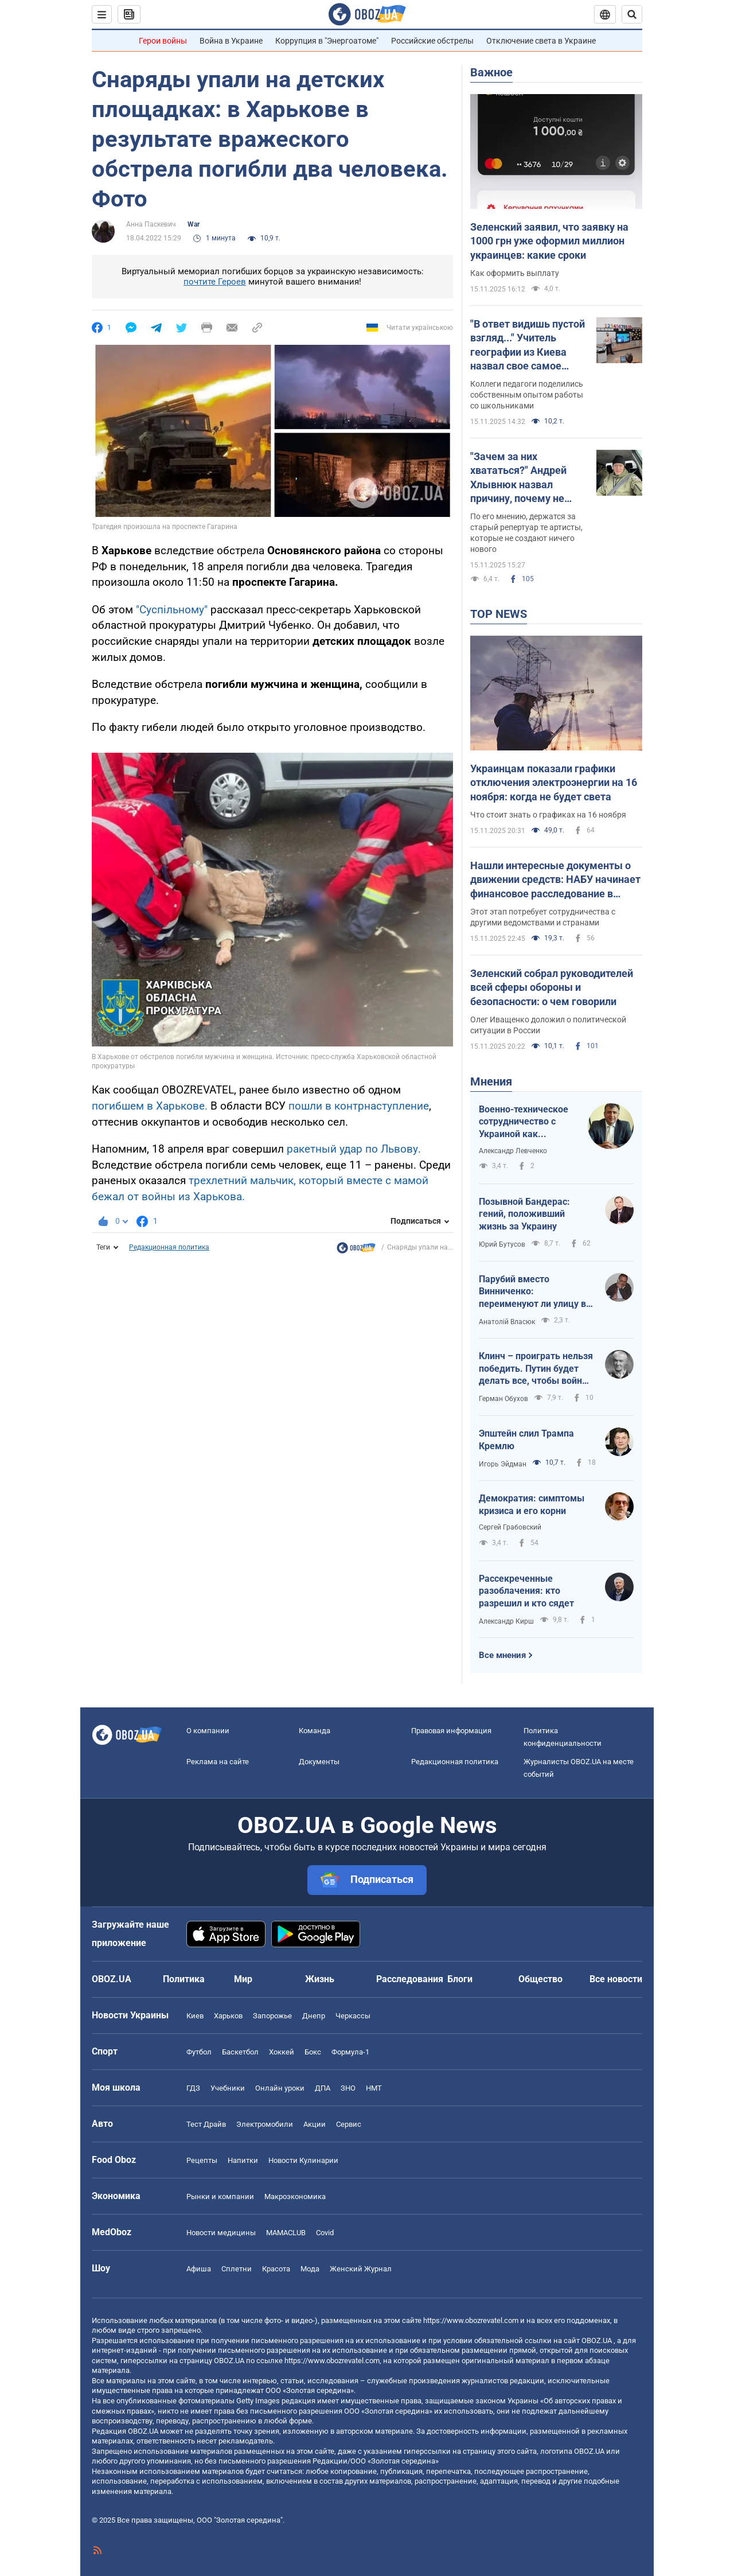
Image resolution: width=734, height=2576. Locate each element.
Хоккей (281, 2052)
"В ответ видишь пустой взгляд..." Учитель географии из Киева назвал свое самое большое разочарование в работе (529, 345)
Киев (195, 2015)
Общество (540, 1979)
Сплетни (236, 2268)
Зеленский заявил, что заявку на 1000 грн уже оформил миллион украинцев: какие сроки (549, 241)
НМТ (374, 2088)
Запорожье (272, 2015)
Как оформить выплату (514, 273)
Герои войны (163, 40)
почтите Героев (215, 282)
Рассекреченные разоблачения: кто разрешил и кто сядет (526, 1591)
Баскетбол (240, 2052)
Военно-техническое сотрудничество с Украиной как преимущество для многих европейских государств (523, 1122)
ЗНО (348, 2088)
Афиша (198, 2268)
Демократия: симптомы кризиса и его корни (531, 1504)
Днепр (313, 2015)
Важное (491, 72)
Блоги (460, 1979)
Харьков (228, 2015)
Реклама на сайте (217, 1761)
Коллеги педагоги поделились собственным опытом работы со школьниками (526, 394)
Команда (314, 1730)
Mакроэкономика (295, 2196)
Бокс (312, 2052)
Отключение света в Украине (541, 40)
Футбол (199, 2052)
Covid (325, 2232)
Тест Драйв (206, 2124)
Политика (184, 1979)
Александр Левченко (513, 1151)
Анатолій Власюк (507, 1322)
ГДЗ (193, 2088)
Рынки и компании (220, 2196)
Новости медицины (221, 2232)
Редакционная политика (169, 1247)
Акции (314, 2124)
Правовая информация (451, 1730)
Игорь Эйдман (502, 1464)
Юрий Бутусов (502, 1244)
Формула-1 (350, 2052)
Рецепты (201, 2160)
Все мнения (502, 1655)
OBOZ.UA (596, 2340)
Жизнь (319, 1979)
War (194, 224)
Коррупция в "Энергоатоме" (326, 40)
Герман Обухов (503, 1399)
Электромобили (264, 2124)
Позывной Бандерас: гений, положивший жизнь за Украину (524, 1214)
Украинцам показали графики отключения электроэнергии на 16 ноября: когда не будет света (553, 782)
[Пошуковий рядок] (632, 14)
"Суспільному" (172, 609)
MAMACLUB (286, 2232)
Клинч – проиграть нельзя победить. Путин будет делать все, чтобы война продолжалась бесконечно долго (536, 1369)
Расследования (409, 1979)
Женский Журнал (361, 2268)
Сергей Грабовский (510, 1527)
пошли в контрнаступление (358, 1105)
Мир (243, 1979)
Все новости (615, 1979)
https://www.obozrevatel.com (470, 2320)
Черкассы (352, 2015)
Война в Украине (231, 40)
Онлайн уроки (279, 2088)
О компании (207, 1730)
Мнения (491, 1081)
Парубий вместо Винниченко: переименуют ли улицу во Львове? (535, 1292)
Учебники (227, 2088)
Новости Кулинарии (303, 2160)
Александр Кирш (506, 1621)
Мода (309, 2268)
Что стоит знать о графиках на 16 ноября (548, 814)
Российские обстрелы (432, 40)
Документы (319, 1761)
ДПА (322, 2088)
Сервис (348, 2124)
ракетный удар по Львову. (354, 1148)
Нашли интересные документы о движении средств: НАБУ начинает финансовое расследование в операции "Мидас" (555, 880)
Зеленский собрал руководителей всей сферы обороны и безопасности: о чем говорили (551, 987)
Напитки (243, 2160)
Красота (276, 2268)
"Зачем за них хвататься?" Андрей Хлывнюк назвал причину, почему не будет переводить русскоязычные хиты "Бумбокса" (522, 477)
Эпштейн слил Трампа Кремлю (526, 1440)
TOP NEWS (498, 614)
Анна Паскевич (151, 224)
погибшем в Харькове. (150, 1105)
